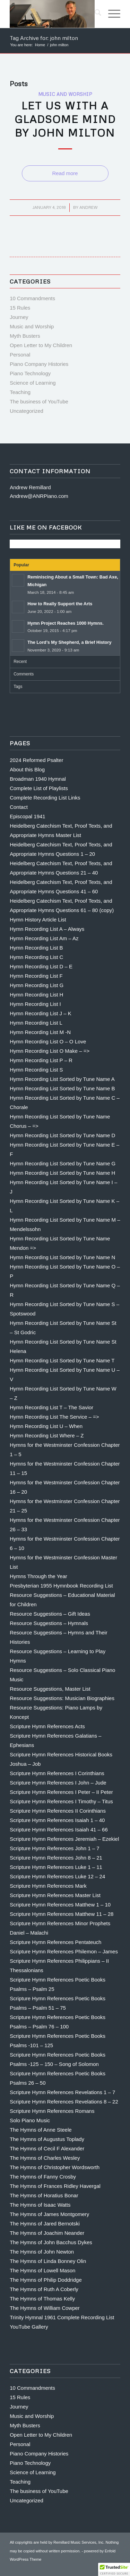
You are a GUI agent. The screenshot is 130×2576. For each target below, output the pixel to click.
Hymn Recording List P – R (41, 1060)
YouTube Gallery (29, 2327)
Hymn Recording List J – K (40, 1013)
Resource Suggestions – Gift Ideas (50, 1614)
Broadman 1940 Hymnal (38, 779)
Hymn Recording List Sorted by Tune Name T (62, 1360)
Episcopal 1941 (27, 816)
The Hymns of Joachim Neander (47, 2233)
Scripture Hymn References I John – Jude (58, 1783)
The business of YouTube (39, 401)
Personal (20, 355)
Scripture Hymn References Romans (52, 2111)
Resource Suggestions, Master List (50, 1689)
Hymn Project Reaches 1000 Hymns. (65, 623)
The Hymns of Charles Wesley (45, 2158)
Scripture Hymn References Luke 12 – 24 (57, 1876)
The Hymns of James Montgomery (49, 2214)
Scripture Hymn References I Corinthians (57, 1773)
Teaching (20, 392)
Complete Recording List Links (45, 798)
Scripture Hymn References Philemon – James (64, 1951)
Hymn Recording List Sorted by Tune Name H (62, 1173)
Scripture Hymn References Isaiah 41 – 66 (59, 1829)
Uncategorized (26, 411)
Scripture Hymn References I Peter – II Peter (61, 1792)
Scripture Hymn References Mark (48, 1886)
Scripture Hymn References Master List (55, 1895)
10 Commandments (32, 298)
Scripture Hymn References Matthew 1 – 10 (60, 1905)
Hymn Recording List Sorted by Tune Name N (62, 1257)
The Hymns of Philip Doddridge (46, 2280)
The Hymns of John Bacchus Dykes (51, 2242)
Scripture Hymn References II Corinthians (58, 1811)
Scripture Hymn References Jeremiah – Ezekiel (64, 1839)
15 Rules (20, 308)
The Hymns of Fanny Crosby (43, 2177)
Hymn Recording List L (36, 1023)
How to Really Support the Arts (59, 603)
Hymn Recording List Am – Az (44, 938)
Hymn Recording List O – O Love (48, 1041)
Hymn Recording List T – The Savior (51, 1407)
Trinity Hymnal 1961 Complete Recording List (62, 2317)
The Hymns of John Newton (42, 2252)
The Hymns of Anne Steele (40, 2130)
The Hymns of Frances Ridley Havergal (55, 2186)
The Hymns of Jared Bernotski (45, 2223)
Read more (65, 173)
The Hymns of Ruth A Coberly (44, 2289)
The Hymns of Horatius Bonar (44, 2195)
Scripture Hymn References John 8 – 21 (56, 1858)
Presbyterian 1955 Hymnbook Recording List (61, 1586)
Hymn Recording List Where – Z (47, 1435)
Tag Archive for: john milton (44, 37)
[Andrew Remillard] (54, 14)
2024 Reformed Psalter (36, 760)
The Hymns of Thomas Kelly (42, 2299)
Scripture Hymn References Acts (47, 1726)
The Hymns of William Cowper (45, 2308)
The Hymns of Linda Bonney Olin (48, 2261)
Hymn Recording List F (36, 976)
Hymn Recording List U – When (46, 1426)
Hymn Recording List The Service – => (54, 1417)
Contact (19, 807)
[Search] (94, 14)
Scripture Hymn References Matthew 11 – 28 (61, 1914)
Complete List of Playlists (39, 788)
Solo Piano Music (30, 2120)
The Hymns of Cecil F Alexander (47, 2148)
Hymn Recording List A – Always (47, 929)
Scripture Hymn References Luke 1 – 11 (56, 1867)
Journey (19, 317)
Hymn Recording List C (36, 957)
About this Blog (27, 769)
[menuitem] (94, 14)
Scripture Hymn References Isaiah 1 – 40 (57, 1820)
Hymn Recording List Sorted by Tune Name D (62, 1135)
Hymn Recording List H (36, 995)
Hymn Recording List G (36, 985)
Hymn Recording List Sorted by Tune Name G (62, 1163)
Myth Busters (25, 336)
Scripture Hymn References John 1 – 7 (54, 1848)
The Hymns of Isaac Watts (40, 2205)
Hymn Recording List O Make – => (49, 1051)
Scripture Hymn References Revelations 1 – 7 (62, 2092)
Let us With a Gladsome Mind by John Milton (65, 119)
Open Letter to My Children (41, 345)
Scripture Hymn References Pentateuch (55, 1942)
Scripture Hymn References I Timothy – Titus (61, 1801)
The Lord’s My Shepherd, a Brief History (69, 642)
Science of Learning (33, 383)
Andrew (88, 207)
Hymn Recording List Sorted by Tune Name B (62, 1088)
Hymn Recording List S (36, 1070)
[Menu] (110, 14)
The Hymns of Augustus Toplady (47, 2139)
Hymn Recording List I (35, 1004)
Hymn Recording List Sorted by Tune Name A (62, 1079)
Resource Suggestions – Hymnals (49, 1623)
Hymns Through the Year (38, 1576)
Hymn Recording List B (36, 948)
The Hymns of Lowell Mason (42, 2270)
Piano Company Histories (39, 364)
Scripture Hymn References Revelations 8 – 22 (64, 2102)
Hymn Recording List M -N (40, 1032)
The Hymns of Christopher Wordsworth (54, 2167)
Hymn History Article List (38, 919)
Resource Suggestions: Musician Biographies (62, 1698)
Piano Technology (30, 373)
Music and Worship (65, 94)
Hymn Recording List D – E (41, 966)
